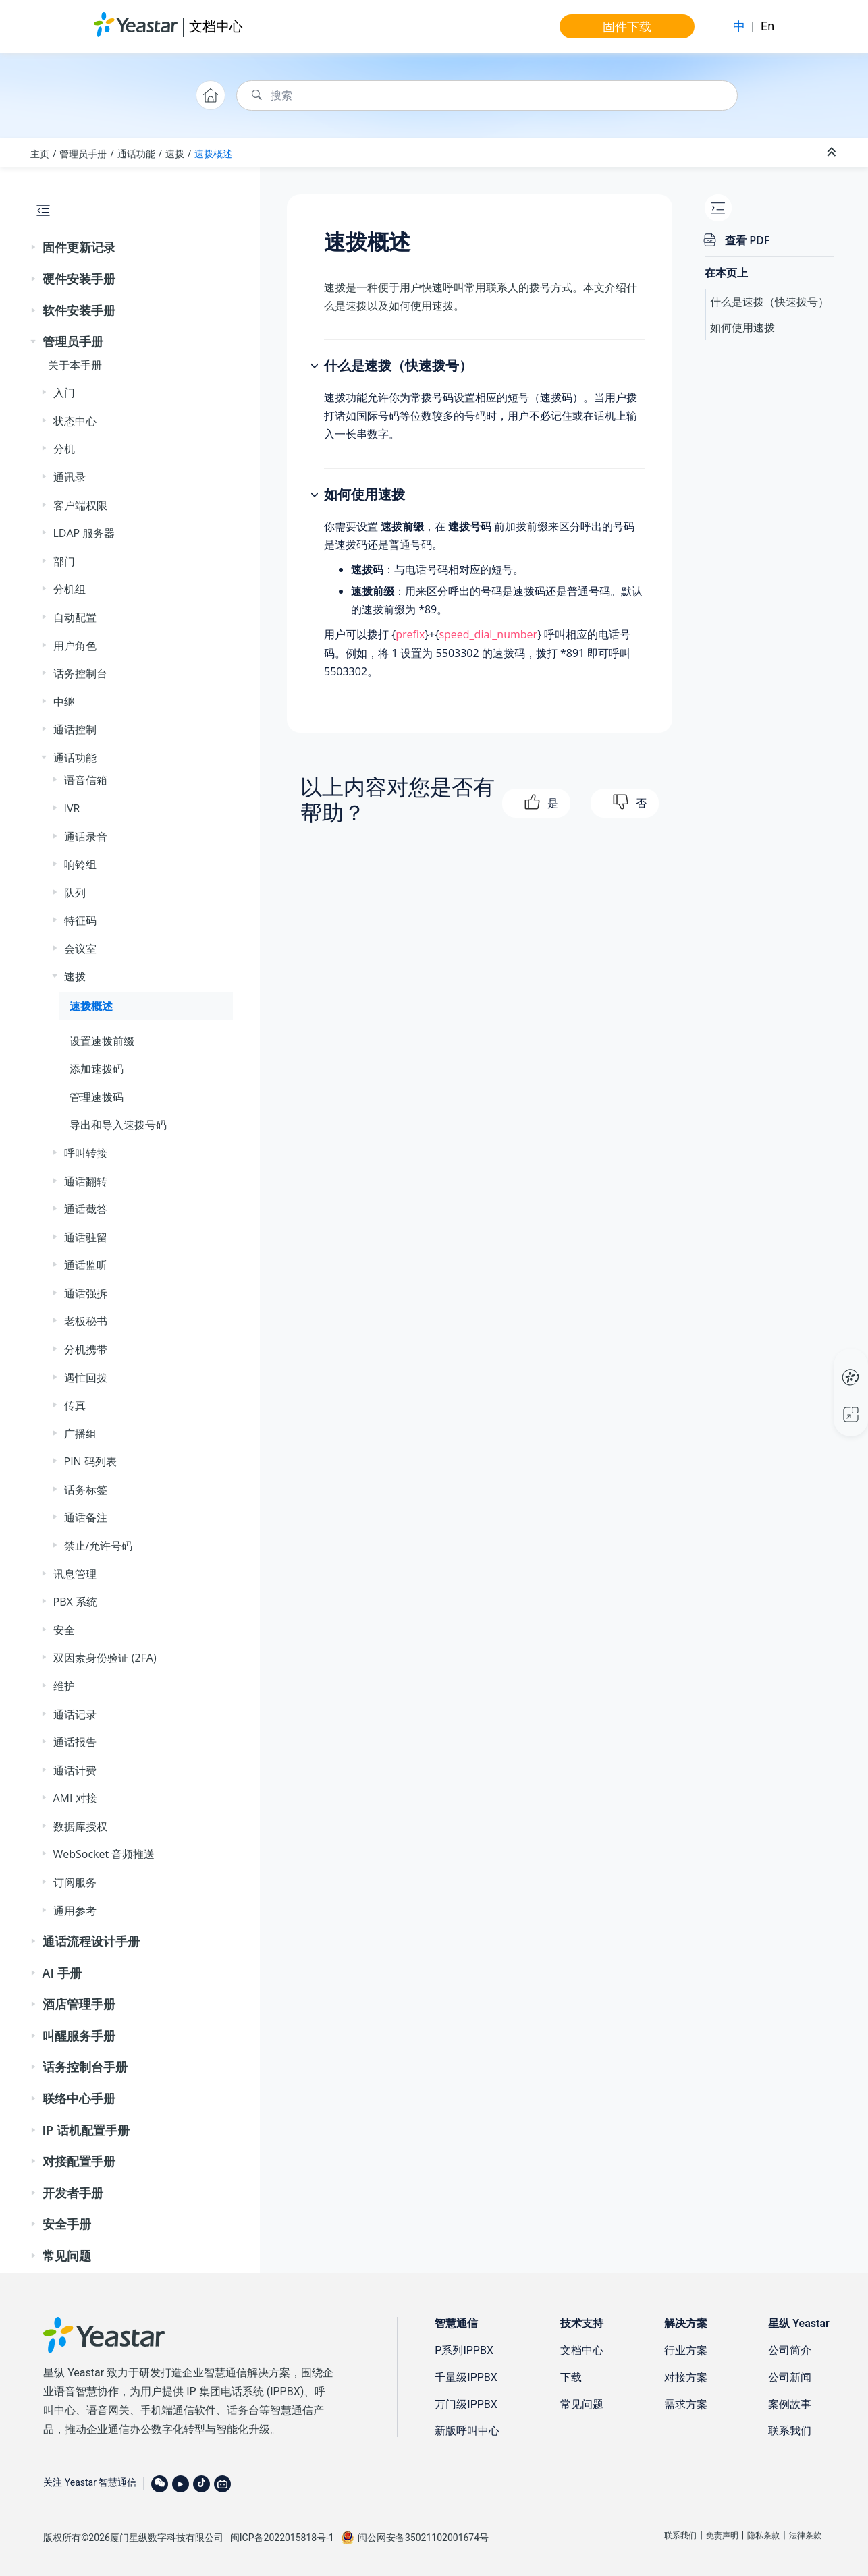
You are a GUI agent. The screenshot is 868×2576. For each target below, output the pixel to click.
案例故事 (789, 2404)
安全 (64, 1630)
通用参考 (75, 1910)
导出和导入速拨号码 (118, 1124)
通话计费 (75, 1770)
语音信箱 (85, 780)
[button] (34, 247)
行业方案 (685, 2350)
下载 (571, 2377)
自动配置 (75, 617)
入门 (64, 392)
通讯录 (69, 477)
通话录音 (85, 836)
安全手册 (67, 2224)
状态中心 (75, 421)
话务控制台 (80, 673)
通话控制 (75, 729)
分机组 (69, 589)
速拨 (174, 153)
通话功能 (136, 153)
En (767, 26)
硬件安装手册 (79, 279)
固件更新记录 (79, 247)
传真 (75, 1405)
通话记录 (75, 1714)
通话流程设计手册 (91, 1941)
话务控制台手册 (85, 2067)
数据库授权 (80, 1826)
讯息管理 (75, 1574)
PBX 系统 (75, 1601)
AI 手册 (62, 1973)
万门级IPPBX (466, 2404)
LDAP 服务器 (84, 533)
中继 (64, 701)
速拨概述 (213, 153)
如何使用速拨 (742, 327)
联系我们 (789, 2430)
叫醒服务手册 (79, 2035)
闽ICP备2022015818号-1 (282, 2537)
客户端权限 (80, 505)
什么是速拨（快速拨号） (769, 301)
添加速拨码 (97, 1068)
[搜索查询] (487, 95)
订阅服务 (75, 1882)
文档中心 (216, 26)
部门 (64, 561)
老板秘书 (85, 1321)
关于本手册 (75, 365)
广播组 (80, 1433)
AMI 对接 (75, 1798)
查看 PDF (747, 240)
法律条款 (805, 2535)
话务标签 (85, 1489)
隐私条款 (763, 2535)
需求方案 (685, 2404)
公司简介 (789, 2350)
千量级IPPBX (466, 2377)
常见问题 (67, 2255)
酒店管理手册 (79, 2004)
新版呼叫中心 (467, 2430)
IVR (72, 808)
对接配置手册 (79, 2161)
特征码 (80, 920)
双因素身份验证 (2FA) (105, 1657)
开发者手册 (73, 2193)
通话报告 (75, 1742)
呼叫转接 (85, 1153)
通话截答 (85, 1209)
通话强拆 (85, 1293)
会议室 (80, 948)
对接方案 (685, 2377)
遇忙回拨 (85, 1377)
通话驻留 (85, 1237)
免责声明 (722, 2535)
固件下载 (627, 26)
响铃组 (80, 864)
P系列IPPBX (464, 2350)
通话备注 (85, 1517)
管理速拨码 (97, 1097)
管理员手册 (83, 153)
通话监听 (85, 1265)
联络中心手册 (79, 2098)
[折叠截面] (832, 152)
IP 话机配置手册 (86, 2130)
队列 (75, 892)
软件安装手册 (79, 310)
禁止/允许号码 (98, 1545)
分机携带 (85, 1349)
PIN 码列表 (90, 1461)
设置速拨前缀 (102, 1041)
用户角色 (75, 645)
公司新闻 (789, 2377)
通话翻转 (85, 1181)
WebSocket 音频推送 (104, 1854)
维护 (64, 1686)
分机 (64, 448)
